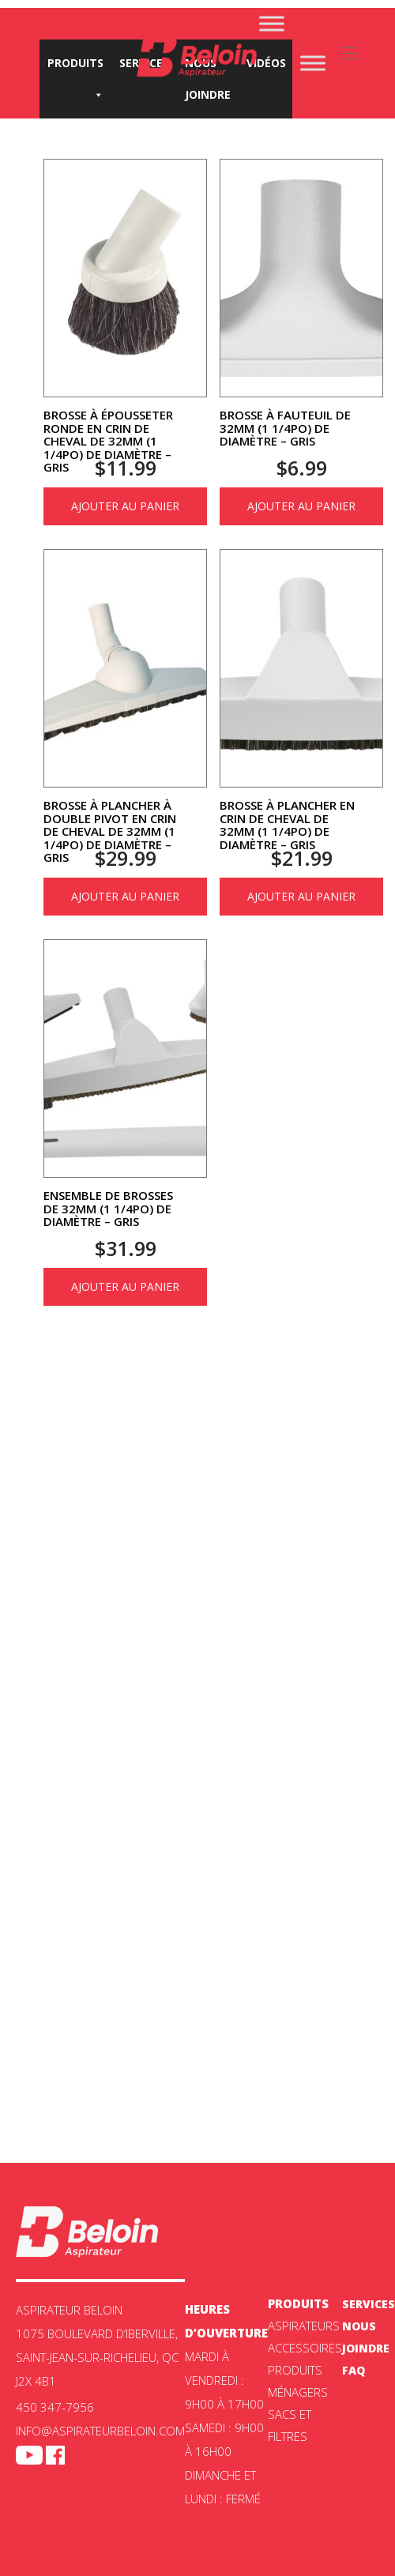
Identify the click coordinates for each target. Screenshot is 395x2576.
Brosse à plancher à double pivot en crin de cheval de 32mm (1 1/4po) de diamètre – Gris (109, 831)
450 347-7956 (55, 2407)
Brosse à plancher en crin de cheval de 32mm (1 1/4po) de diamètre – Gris (287, 824)
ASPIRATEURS (304, 2325)
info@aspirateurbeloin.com (100, 2431)
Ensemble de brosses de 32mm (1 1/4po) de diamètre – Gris (108, 1208)
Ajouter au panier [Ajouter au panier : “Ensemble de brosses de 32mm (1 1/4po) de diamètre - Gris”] (125, 1286)
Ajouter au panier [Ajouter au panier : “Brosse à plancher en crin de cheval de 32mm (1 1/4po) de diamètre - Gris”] (301, 896)
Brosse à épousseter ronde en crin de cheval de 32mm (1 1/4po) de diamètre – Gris (108, 441)
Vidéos (266, 62)
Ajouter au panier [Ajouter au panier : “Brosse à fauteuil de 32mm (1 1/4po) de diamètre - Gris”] (301, 505)
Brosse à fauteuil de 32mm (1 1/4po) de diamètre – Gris (285, 428)
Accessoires (305, 2348)
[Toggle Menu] (271, 23)
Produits (75, 67)
